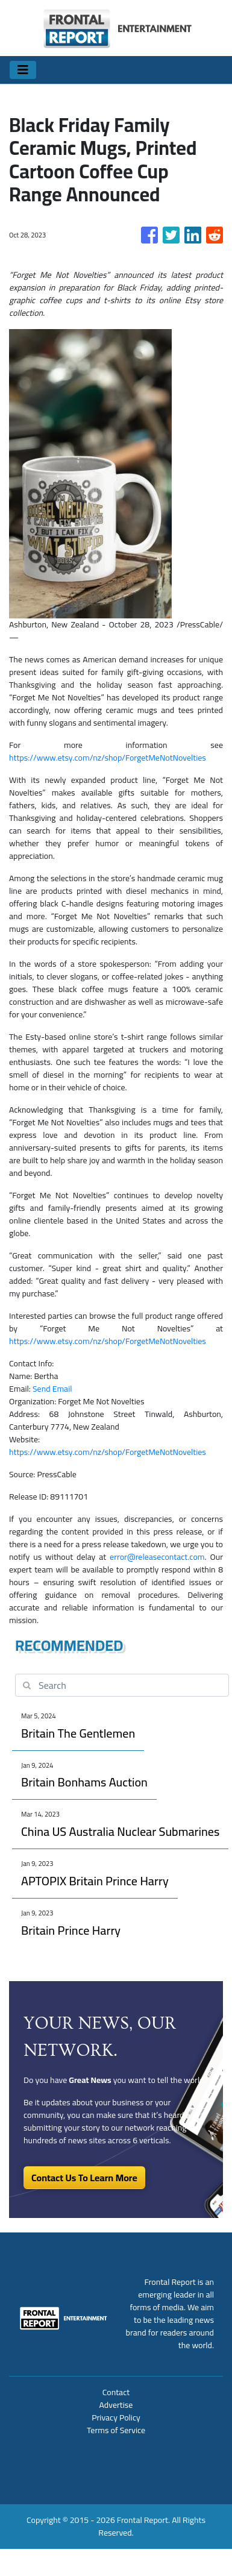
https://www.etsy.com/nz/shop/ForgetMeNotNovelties (107, 757)
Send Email (52, 1388)
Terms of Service (116, 2430)
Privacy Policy (116, 2417)
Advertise (116, 2405)
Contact (116, 2392)
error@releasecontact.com (157, 1557)
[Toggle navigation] (23, 70)
